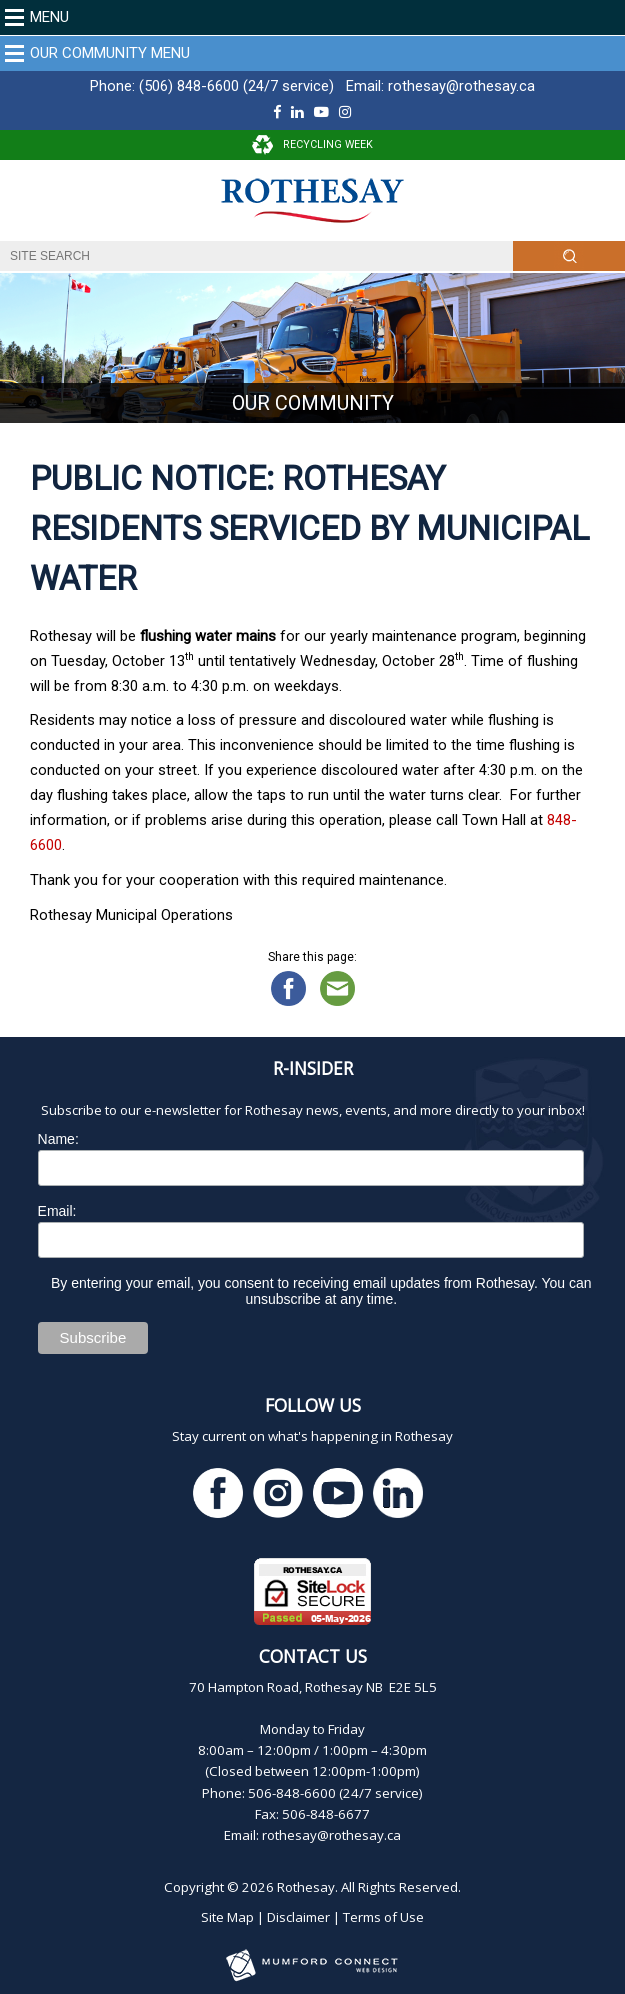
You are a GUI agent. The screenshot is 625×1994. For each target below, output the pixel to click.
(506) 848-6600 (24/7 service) (236, 86)
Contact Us (313, 1656)
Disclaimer (298, 1917)
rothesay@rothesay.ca (461, 86)
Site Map (227, 1917)
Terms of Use (383, 1917)
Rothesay (306, 1887)
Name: (58, 1139)
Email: (57, 1211)
